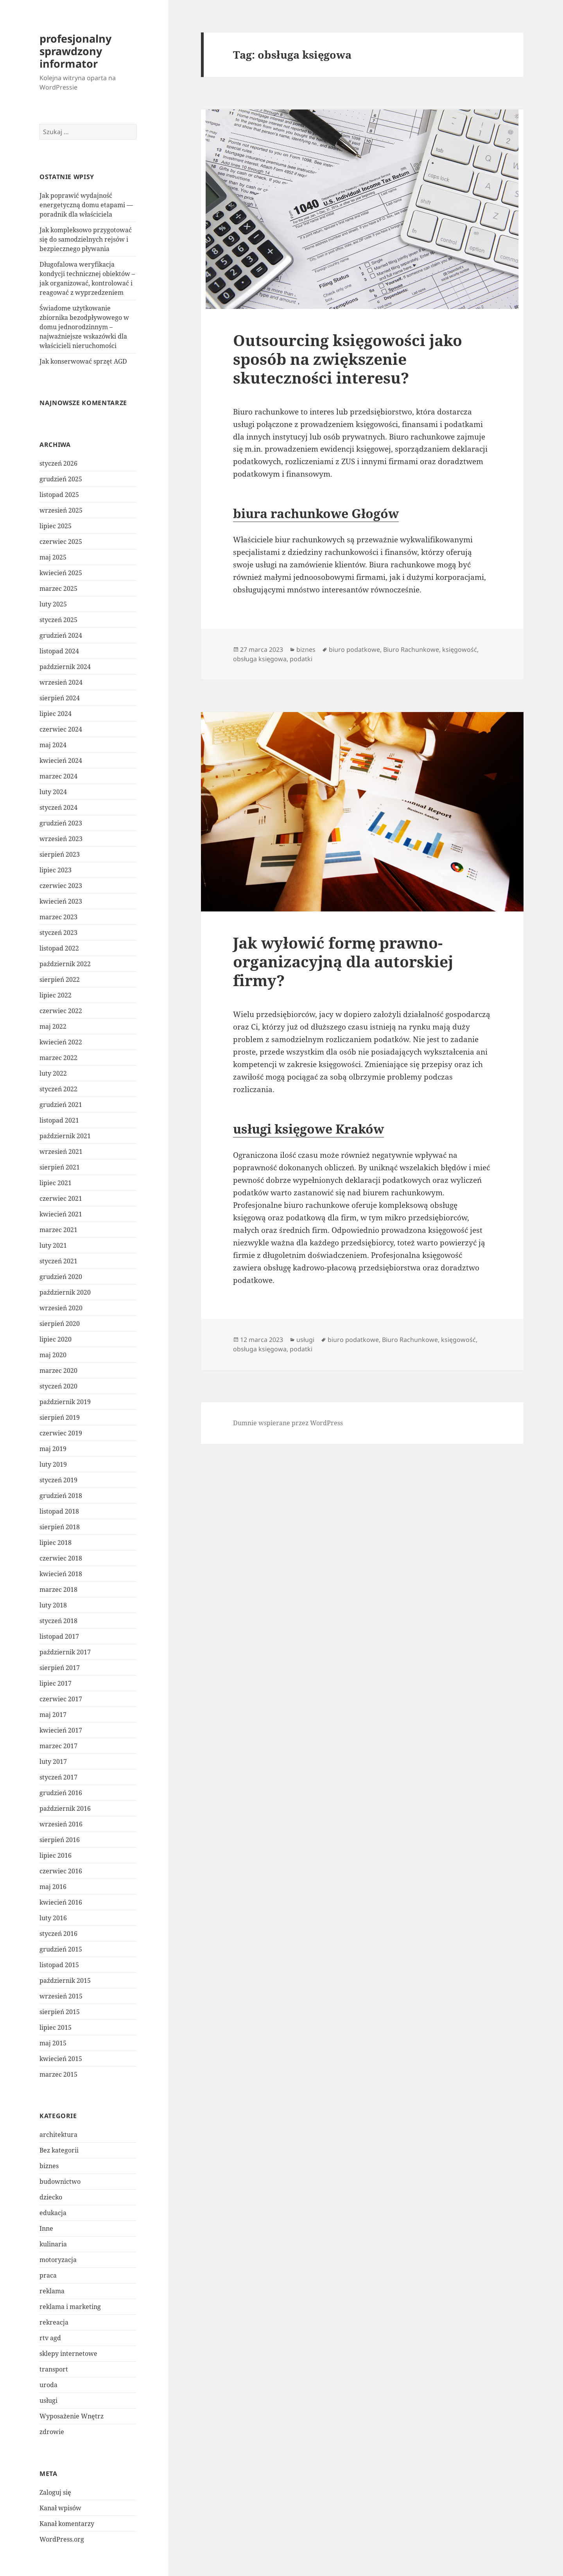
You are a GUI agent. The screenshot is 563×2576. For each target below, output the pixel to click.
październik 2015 (65, 1980)
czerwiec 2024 (60, 729)
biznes (49, 2166)
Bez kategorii (59, 2150)
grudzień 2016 (60, 1792)
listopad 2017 (59, 1636)
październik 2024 (65, 666)
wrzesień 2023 (60, 838)
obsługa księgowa (260, 659)
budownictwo (60, 2181)
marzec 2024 (58, 776)
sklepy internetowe (68, 2353)
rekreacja (53, 2322)
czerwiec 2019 (60, 1433)
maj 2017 (52, 1714)
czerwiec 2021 (60, 1198)
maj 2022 (52, 1026)
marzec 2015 (58, 2074)
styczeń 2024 (58, 807)
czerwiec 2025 (60, 541)
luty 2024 (53, 792)
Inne (46, 2228)
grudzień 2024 (60, 635)
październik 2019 (65, 1401)
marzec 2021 (58, 1229)
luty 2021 (53, 1245)
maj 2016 (52, 1886)
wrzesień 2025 (60, 510)
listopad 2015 (59, 1965)
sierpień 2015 (59, 2011)
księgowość (459, 649)
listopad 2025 (59, 494)
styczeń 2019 (58, 1480)
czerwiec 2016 (60, 1871)
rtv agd (50, 2338)
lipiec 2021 (55, 1183)
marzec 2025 (58, 588)
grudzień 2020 (60, 1276)
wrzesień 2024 (60, 682)
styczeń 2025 (58, 619)
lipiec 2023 (55, 870)
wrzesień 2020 (60, 1308)
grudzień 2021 (60, 1104)
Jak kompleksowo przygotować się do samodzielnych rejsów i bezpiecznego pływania (85, 239)
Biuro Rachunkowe (411, 649)
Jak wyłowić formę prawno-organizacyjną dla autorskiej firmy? (343, 961)
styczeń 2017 (58, 1777)
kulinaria (53, 2244)
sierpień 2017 (59, 1667)
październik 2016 (65, 1808)
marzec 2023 (58, 917)
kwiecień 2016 (60, 1902)
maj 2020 (52, 1355)
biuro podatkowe (354, 649)
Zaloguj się (55, 2492)
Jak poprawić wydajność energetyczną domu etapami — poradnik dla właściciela (86, 205)
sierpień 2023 (59, 854)
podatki (301, 659)
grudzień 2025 (60, 479)
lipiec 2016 (55, 1855)
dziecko (50, 2197)
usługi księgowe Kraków (308, 1128)
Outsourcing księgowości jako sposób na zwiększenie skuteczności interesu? (347, 359)
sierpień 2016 (59, 1839)
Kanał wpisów (60, 2508)
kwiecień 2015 (60, 2058)
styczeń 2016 (58, 1933)
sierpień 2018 (59, 1527)
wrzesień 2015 (60, 1996)
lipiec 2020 (55, 1339)
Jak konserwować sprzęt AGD (83, 361)
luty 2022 (53, 1073)
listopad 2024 (59, 651)
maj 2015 (52, 2043)
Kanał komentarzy (66, 2523)
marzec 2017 (58, 1746)
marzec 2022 (58, 1057)
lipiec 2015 (55, 2027)
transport (53, 2369)
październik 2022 (65, 964)
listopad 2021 (59, 1120)
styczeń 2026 (58, 463)
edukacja (52, 2212)
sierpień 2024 (59, 698)
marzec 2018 (58, 1589)
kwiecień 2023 (60, 901)
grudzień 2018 (60, 1495)
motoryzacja (58, 2259)
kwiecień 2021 (60, 1214)
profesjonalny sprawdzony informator (75, 51)
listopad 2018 (59, 1511)
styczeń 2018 (58, 1620)
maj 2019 (52, 1448)
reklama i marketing (70, 2306)
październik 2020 (65, 1292)
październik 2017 (65, 1652)
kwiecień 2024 (60, 760)
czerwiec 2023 (60, 885)
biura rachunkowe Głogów (316, 513)
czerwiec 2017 (60, 1699)
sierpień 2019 (59, 1417)
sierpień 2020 (59, 1323)
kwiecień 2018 (60, 1574)
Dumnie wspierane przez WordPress (288, 1423)
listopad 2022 (59, 948)
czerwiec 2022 (60, 1010)
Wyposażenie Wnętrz (71, 2416)
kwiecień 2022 (60, 1042)
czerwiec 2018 (60, 1558)
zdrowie (51, 2431)
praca (48, 2275)
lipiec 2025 (55, 526)
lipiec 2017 (55, 1683)
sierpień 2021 (59, 1167)
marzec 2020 (58, 1370)
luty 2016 (53, 1918)
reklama (52, 2291)
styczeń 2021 (58, 1261)
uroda (48, 2384)
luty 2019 (53, 1464)
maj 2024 (52, 745)
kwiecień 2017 (60, 1730)
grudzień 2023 (60, 823)
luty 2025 (53, 604)
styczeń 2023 (58, 932)
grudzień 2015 (60, 1949)
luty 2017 (53, 1761)
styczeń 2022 (58, 1089)
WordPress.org (61, 2539)
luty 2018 (53, 1605)
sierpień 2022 (59, 979)
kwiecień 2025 (60, 573)
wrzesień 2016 (60, 1824)
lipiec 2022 (55, 995)
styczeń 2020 (58, 1386)
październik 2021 (65, 1136)
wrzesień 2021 (60, 1151)
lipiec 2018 (55, 1542)
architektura (58, 2134)
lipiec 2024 (55, 713)
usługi (48, 2400)
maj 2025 (52, 557)
